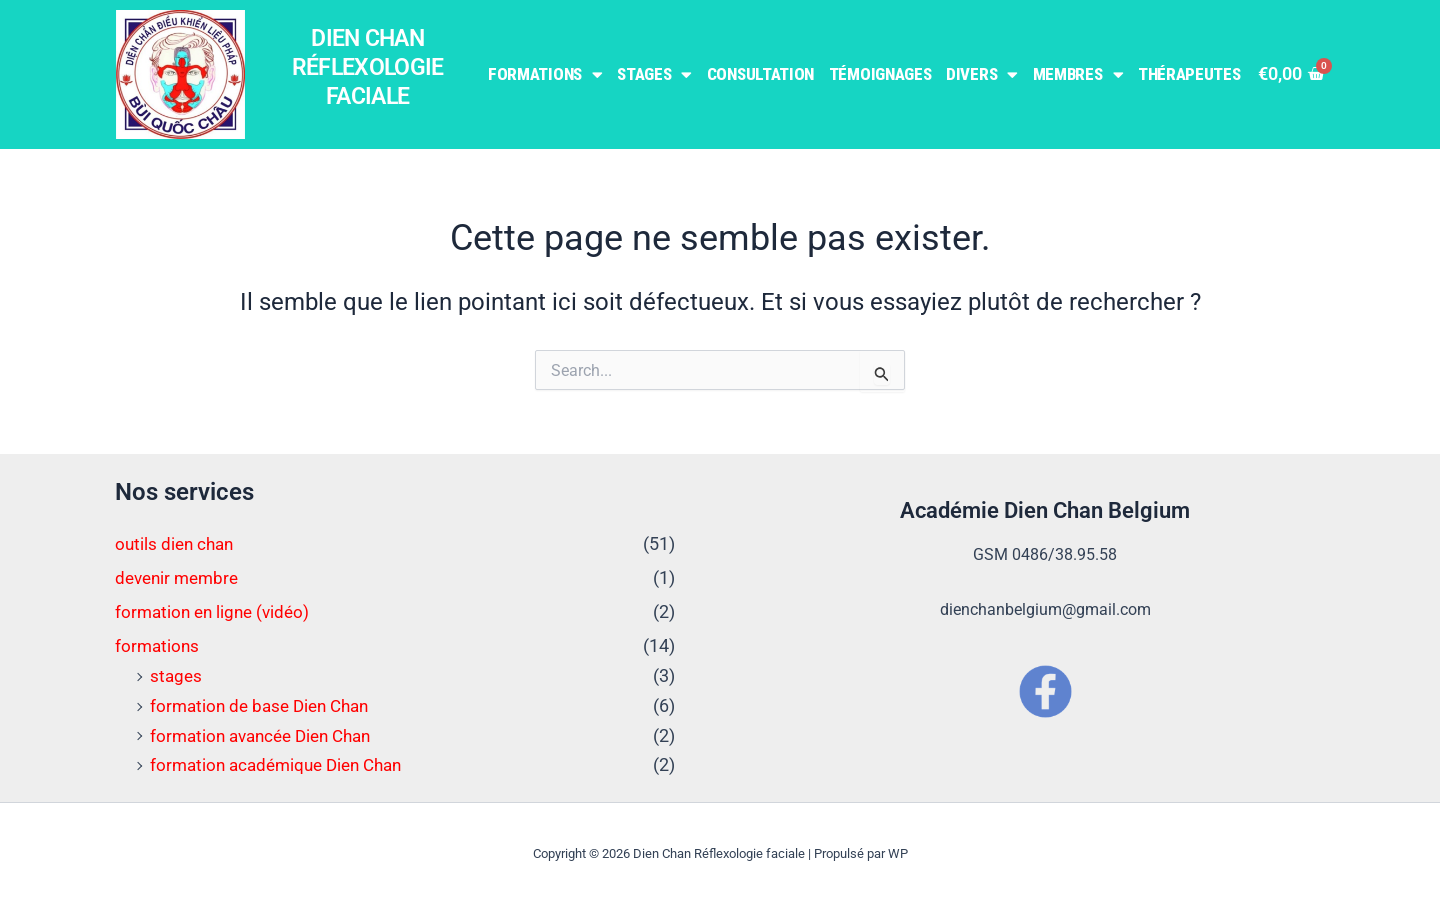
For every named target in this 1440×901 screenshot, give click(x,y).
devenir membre (180, 577)
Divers (982, 74)
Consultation (760, 74)
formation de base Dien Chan (265, 703)
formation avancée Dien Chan (268, 733)
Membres (1078, 74)
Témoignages (880, 74)
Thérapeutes (1189, 74)
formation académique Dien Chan (283, 763)
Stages (654, 74)
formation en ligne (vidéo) (216, 610)
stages (177, 674)
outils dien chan (177, 543)
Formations (545, 74)
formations (158, 644)
